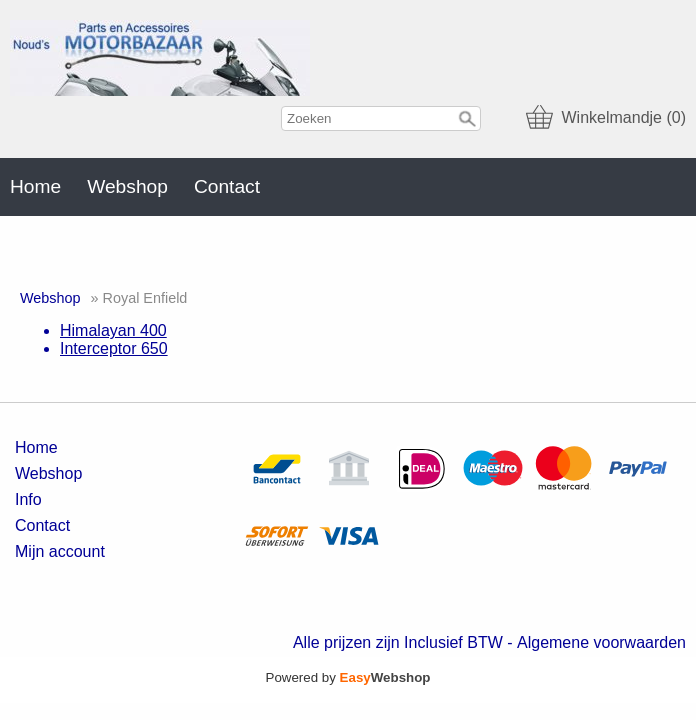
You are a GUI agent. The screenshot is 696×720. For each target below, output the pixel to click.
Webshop (127, 186)
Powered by (348, 677)
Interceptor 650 (114, 348)
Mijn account (60, 551)
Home (35, 186)
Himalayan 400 (113, 330)
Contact (227, 186)
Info (28, 499)
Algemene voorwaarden (601, 642)
